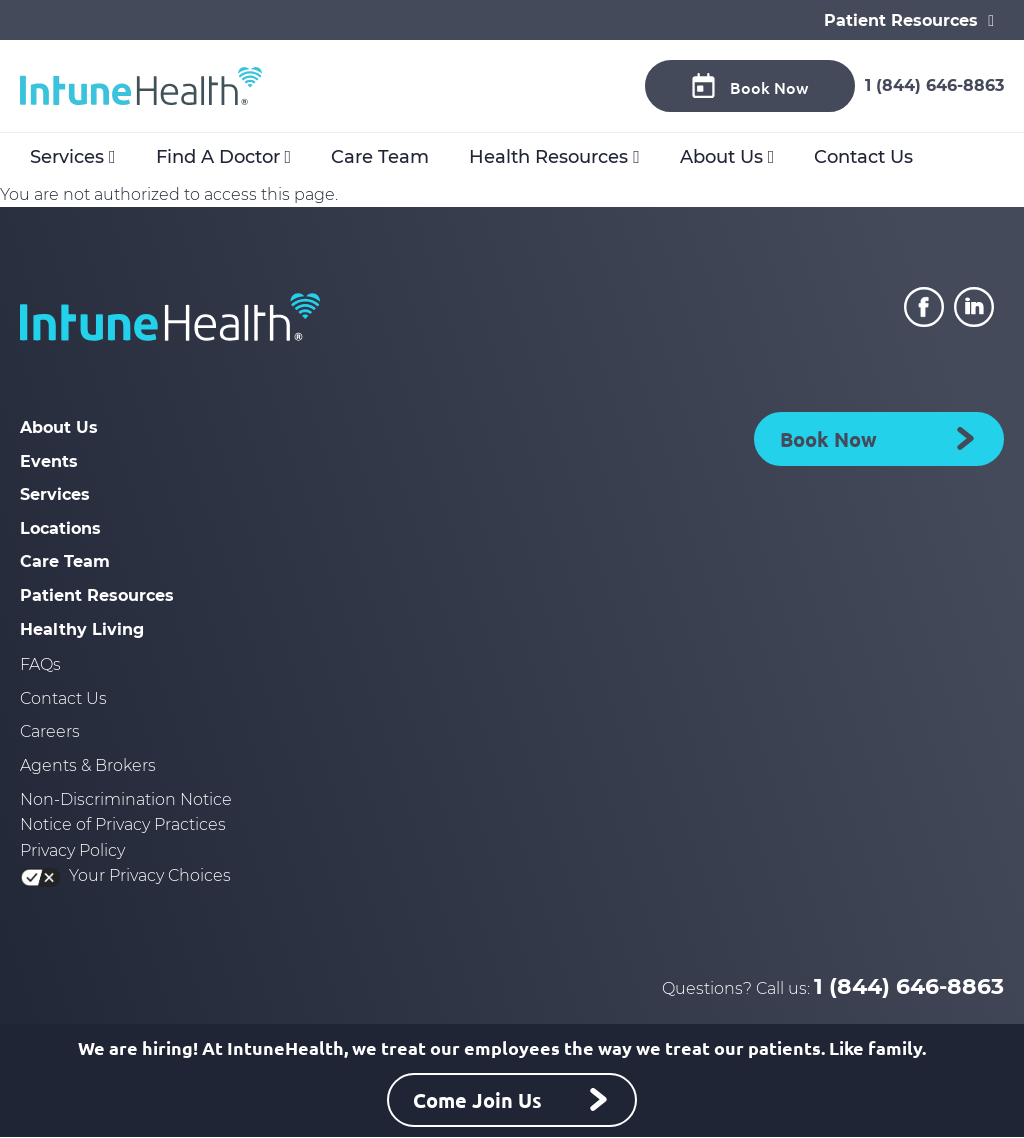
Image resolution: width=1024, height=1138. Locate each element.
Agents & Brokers (88, 765)
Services (67, 157)
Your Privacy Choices (125, 875)
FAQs (40, 664)
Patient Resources (97, 595)
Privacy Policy (72, 850)
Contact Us (863, 157)
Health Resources (548, 157)
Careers (50, 731)
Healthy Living (82, 629)
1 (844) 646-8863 (934, 85)
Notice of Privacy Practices (123, 824)
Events (49, 461)
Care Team (380, 157)
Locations (60, 528)
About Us (721, 157)
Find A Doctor (218, 157)
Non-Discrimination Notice (126, 799)
